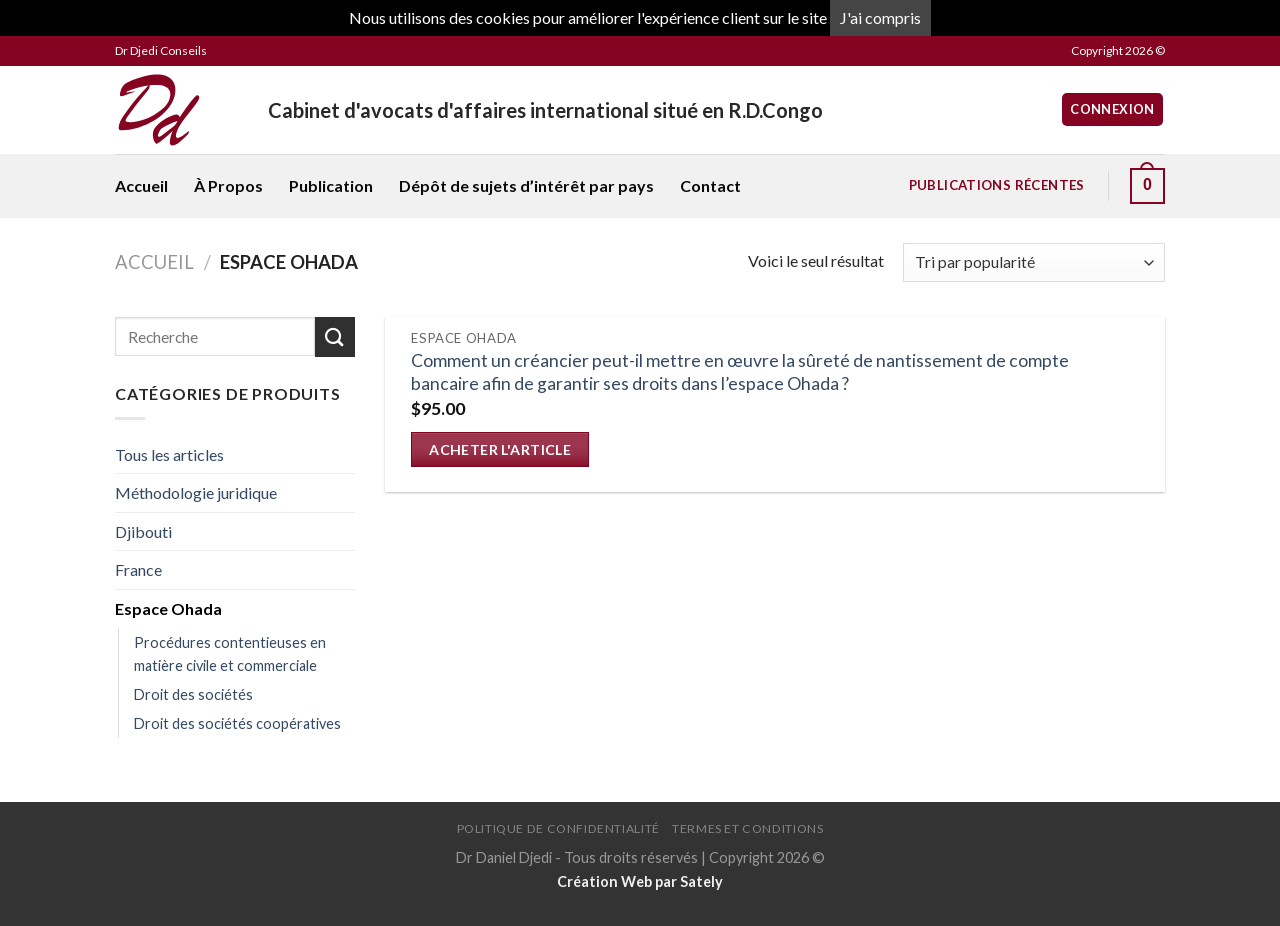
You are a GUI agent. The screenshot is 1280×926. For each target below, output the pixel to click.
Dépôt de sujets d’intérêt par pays (526, 185)
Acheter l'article (500, 449)
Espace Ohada (168, 608)
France (138, 569)
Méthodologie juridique (196, 492)
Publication (331, 185)
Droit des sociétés (193, 694)
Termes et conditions (747, 828)
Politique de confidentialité (558, 828)
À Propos (228, 185)
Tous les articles (169, 454)
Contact (710, 185)
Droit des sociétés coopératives (237, 723)
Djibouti (143, 531)
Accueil (141, 185)
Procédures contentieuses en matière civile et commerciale (230, 654)
